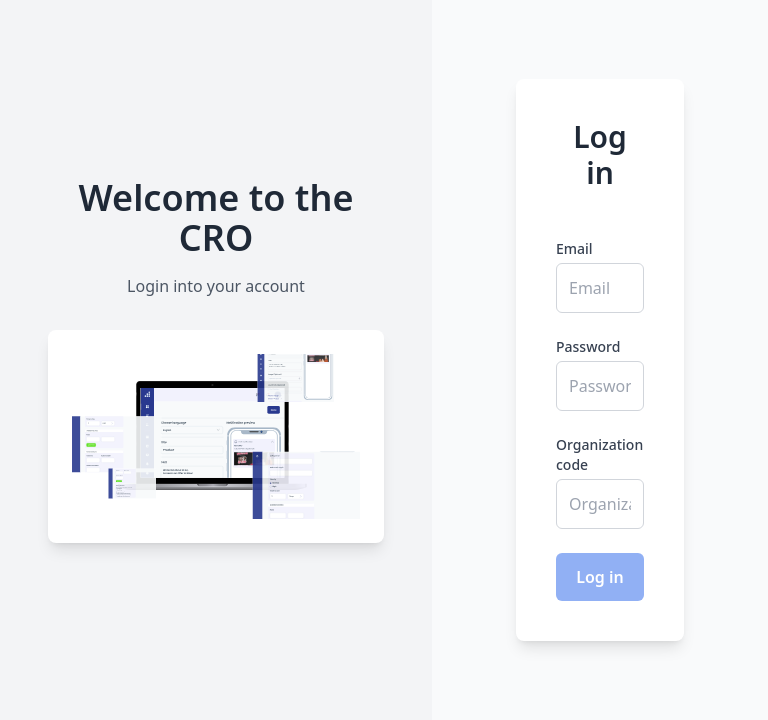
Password (588, 346)
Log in (600, 577)
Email (574, 248)
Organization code (599, 454)
